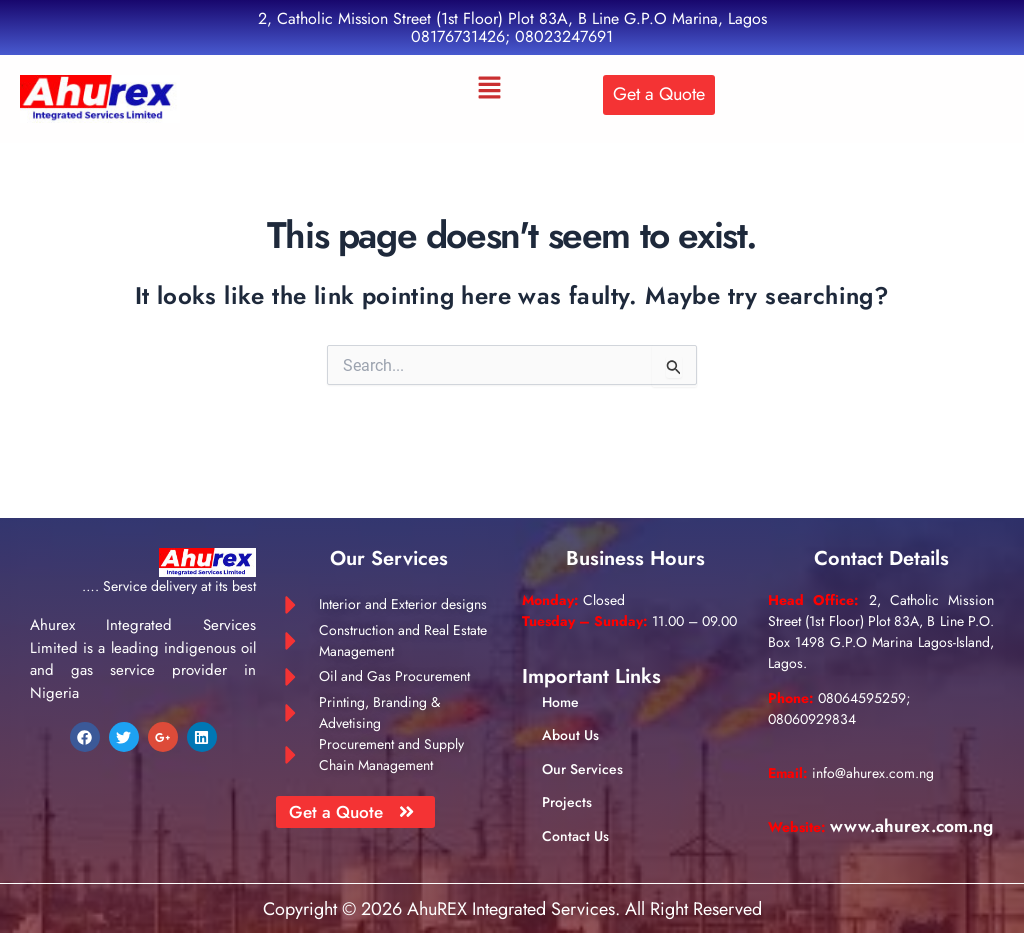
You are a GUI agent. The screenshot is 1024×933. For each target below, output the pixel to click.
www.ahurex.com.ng (852, 829)
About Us (570, 718)
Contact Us (575, 818)
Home (560, 685)
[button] (489, 89)
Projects (567, 785)
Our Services (582, 751)
